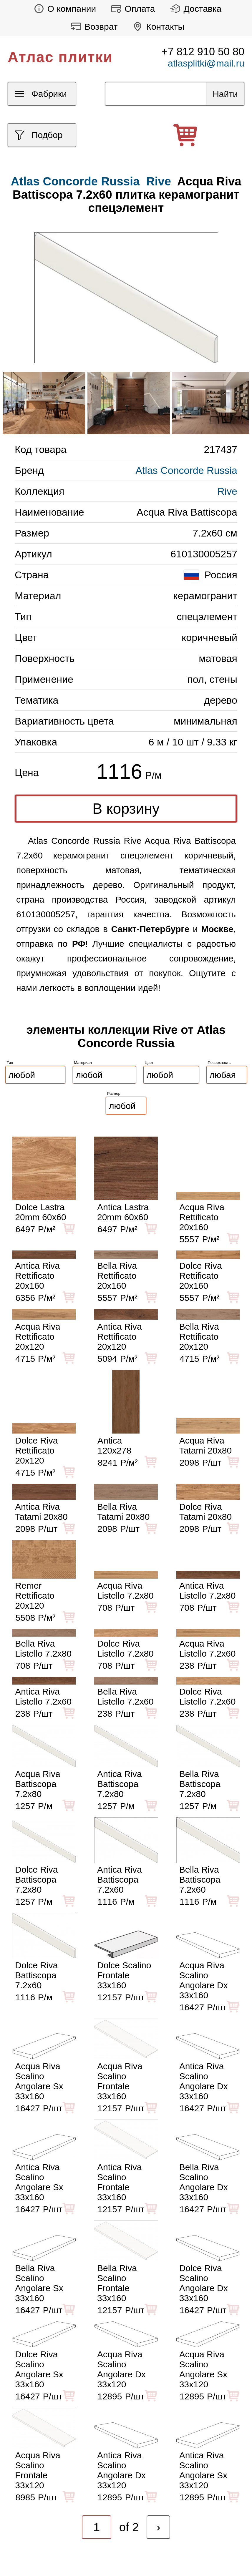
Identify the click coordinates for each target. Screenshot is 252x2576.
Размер (113, 1093)
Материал (83, 1062)
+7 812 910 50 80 (203, 52)
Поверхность (219, 1062)
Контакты (156, 26)
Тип (10, 1062)
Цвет (149, 1062)
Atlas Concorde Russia (186, 470)
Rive (158, 181)
